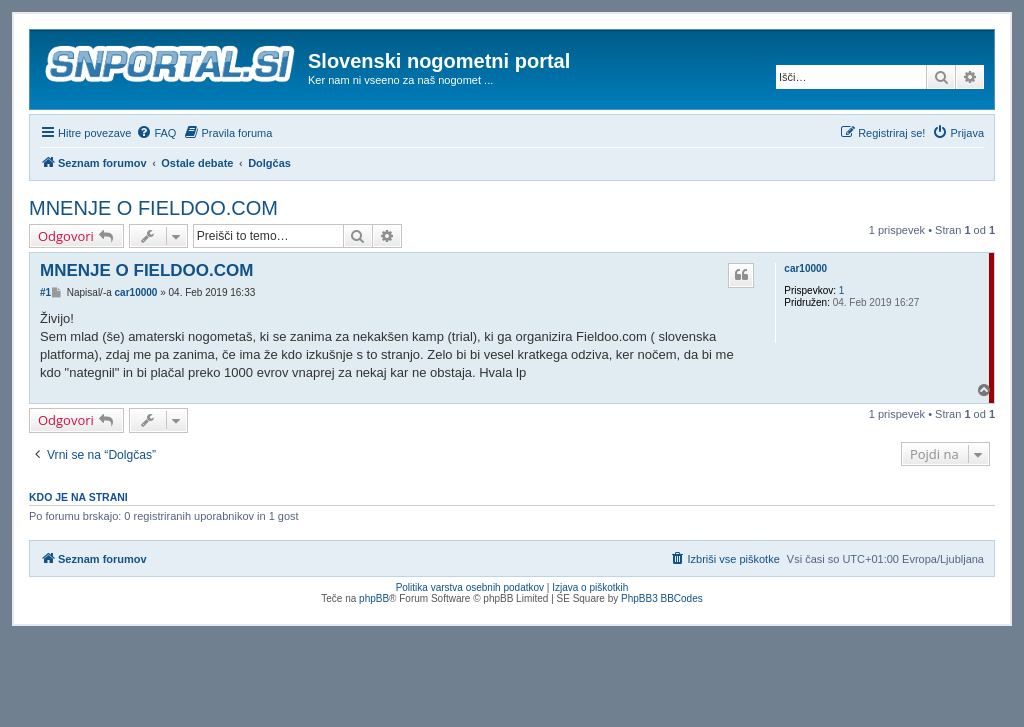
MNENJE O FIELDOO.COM (153, 208)
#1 (45, 292)
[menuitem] (156, 133)
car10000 (805, 268)
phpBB (374, 598)
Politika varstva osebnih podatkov (470, 587)
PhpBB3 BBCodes (662, 598)
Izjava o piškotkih (590, 587)
